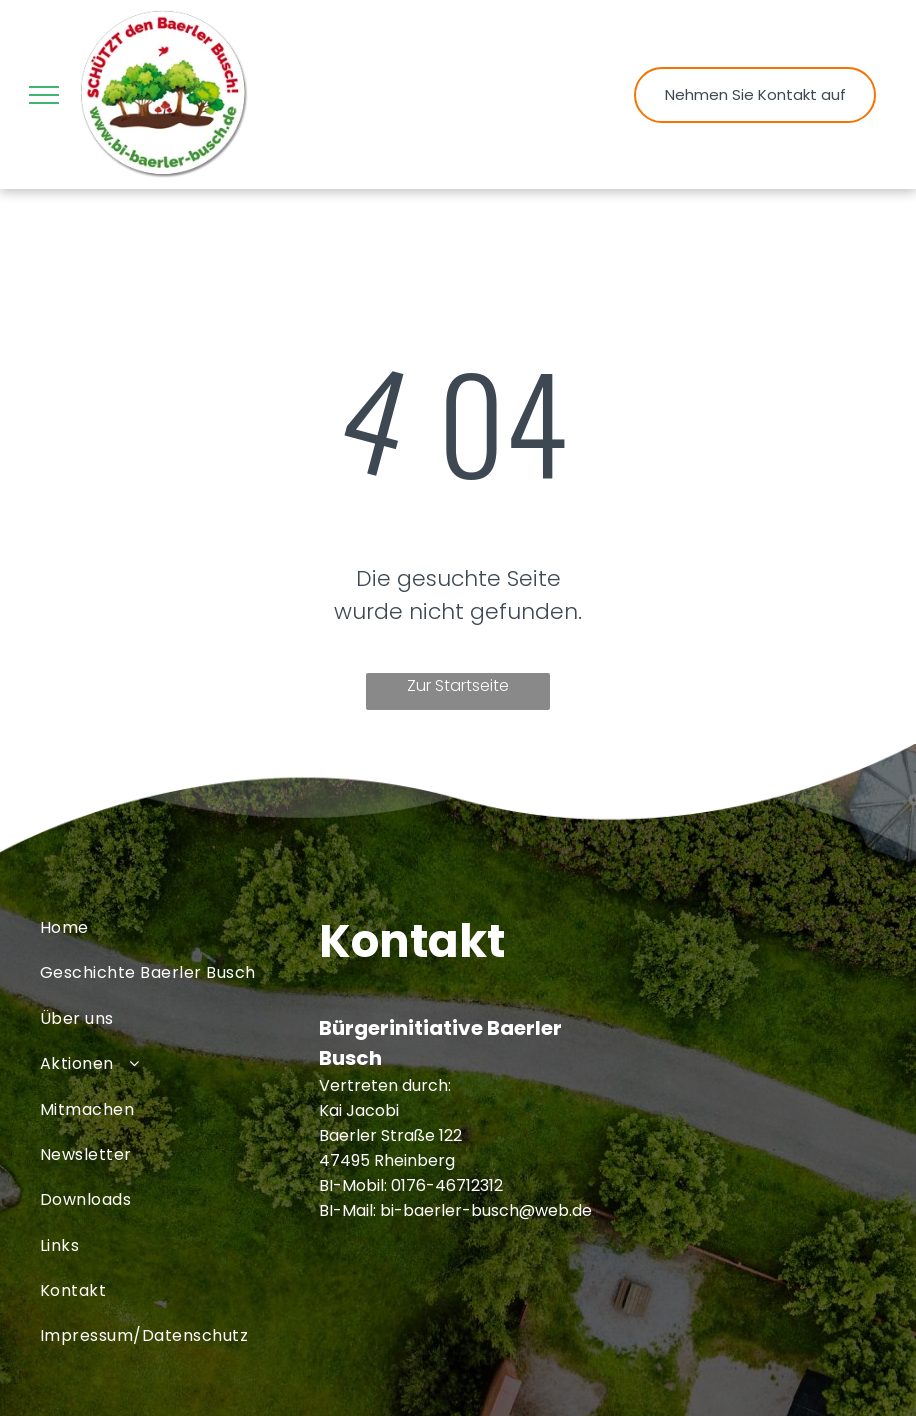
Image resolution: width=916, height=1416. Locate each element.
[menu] (44, 95)
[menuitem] (179, 927)
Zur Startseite (458, 685)
